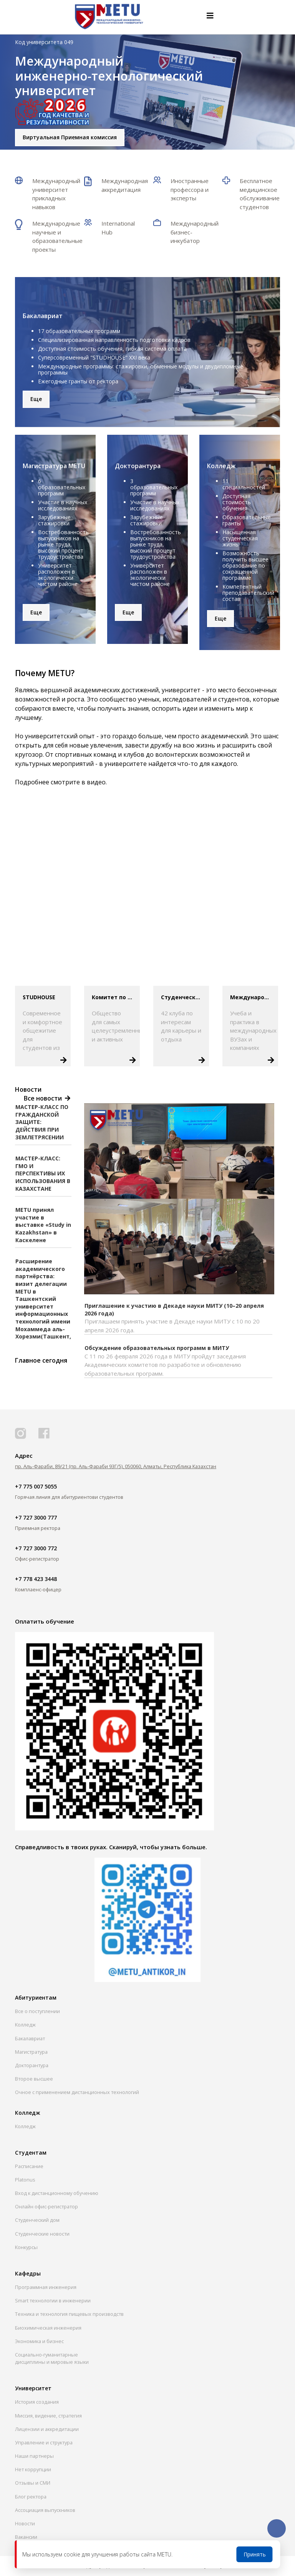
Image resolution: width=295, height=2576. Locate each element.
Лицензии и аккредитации (47, 2429)
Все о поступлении (37, 2011)
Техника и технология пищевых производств (69, 2313)
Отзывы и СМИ (32, 2482)
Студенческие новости (42, 2233)
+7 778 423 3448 (36, 1579)
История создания (37, 2401)
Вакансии (26, 2536)
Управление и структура (44, 2442)
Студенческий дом (37, 2219)
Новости (25, 2523)
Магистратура (31, 2051)
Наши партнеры (34, 2455)
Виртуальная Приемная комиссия (70, 137)
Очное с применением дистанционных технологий (77, 2092)
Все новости (45, 1098)
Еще (36, 399)
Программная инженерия (45, 2287)
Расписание (29, 2166)
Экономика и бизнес (39, 2341)
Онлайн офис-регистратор (46, 2206)
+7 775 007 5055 (36, 1486)
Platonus (25, 2179)
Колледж (25, 2024)
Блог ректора (30, 2496)
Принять (255, 2554)
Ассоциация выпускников (45, 2510)
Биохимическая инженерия (48, 2327)
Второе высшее (34, 2078)
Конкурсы (26, 2247)
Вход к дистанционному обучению (56, 2193)
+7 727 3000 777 (36, 1517)
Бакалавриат (30, 2038)
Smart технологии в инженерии (53, 2300)
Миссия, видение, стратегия (48, 2415)
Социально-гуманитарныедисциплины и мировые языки (52, 2358)
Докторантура (31, 2065)
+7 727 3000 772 (36, 1548)
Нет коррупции (33, 2469)
